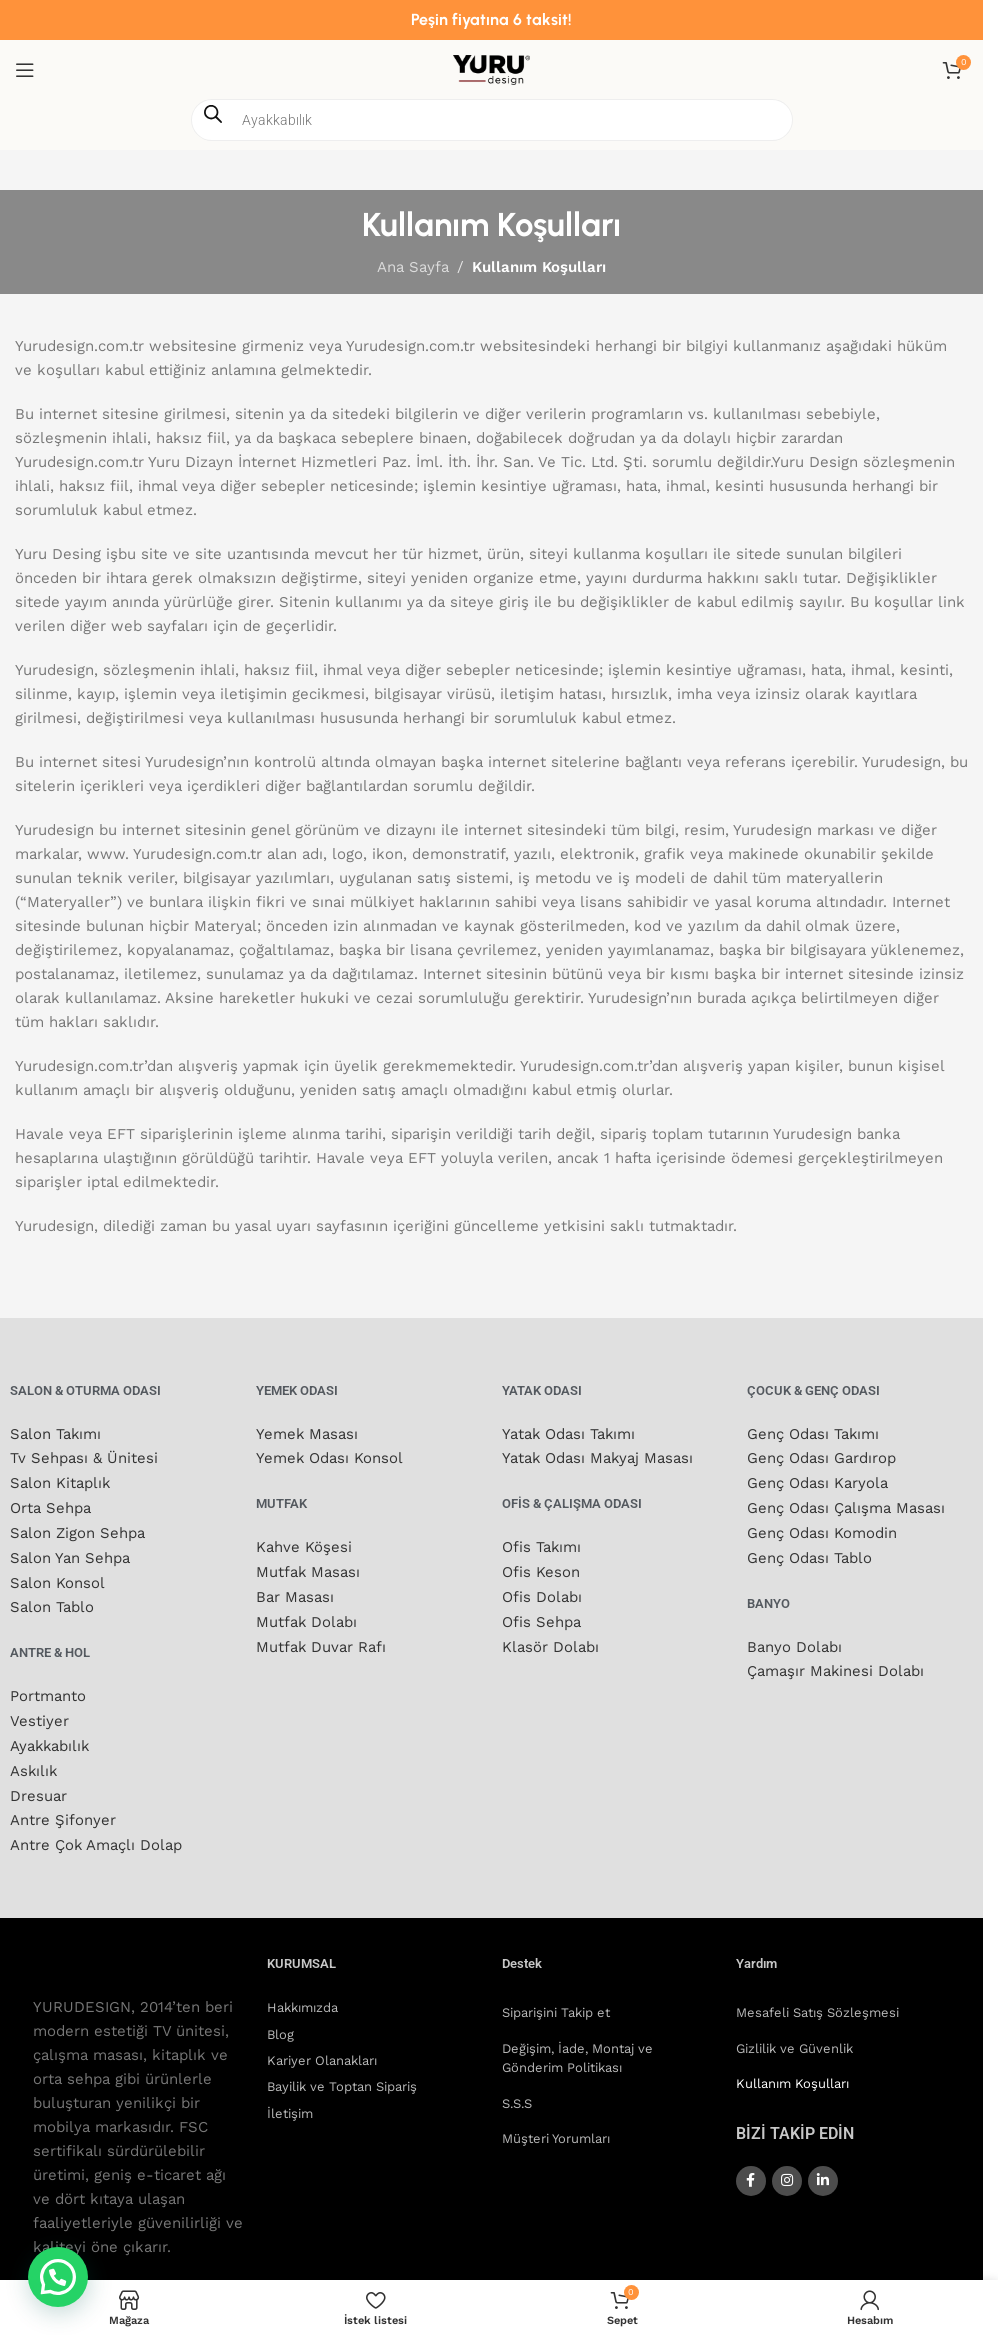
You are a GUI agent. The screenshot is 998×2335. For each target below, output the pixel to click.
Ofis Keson (541, 1570)
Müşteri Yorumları (556, 2126)
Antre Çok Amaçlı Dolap (96, 1834)
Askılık (34, 1762)
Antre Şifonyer (63, 1810)
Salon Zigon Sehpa (77, 1530)
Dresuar (38, 1786)
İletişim (290, 2100)
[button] (58, 2277)
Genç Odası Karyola (817, 1482)
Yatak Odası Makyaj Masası (598, 1458)
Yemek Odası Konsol (330, 1458)
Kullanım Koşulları (792, 2071)
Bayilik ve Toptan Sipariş (342, 2074)
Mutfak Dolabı (307, 1618)
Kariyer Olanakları (322, 2047)
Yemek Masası (307, 1434)
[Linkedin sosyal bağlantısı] (823, 2168)
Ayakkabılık (51, 1738)
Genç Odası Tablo (809, 1554)
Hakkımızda (302, 1995)
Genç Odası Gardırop (821, 1458)
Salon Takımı (56, 1434)
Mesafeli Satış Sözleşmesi (817, 2000)
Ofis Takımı (542, 1546)
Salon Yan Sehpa (70, 1554)
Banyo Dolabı (794, 1642)
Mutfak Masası (308, 1570)
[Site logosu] (491, 69)
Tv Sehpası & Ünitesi (84, 1458)
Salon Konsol (57, 1578)
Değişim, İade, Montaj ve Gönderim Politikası (577, 2045)
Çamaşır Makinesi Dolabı (836, 1666)
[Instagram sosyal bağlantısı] (787, 2168)
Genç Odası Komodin (822, 1530)
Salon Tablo (52, 1602)
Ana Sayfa (413, 267)
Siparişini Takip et (556, 2000)
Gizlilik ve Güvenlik (794, 2035)
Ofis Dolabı (542, 1594)
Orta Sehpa (50, 1506)
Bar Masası (295, 1594)
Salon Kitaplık (60, 1482)
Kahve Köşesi (304, 1546)
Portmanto (48, 1690)
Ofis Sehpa (541, 1618)
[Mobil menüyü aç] (25, 70)
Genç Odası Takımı (813, 1434)
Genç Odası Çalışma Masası (846, 1506)
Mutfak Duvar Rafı (321, 1642)
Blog (280, 2021)
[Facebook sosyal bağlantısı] (751, 2168)
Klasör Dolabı (550, 1642)
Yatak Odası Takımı (569, 1434)
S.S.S (517, 2090)
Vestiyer (39, 1714)
